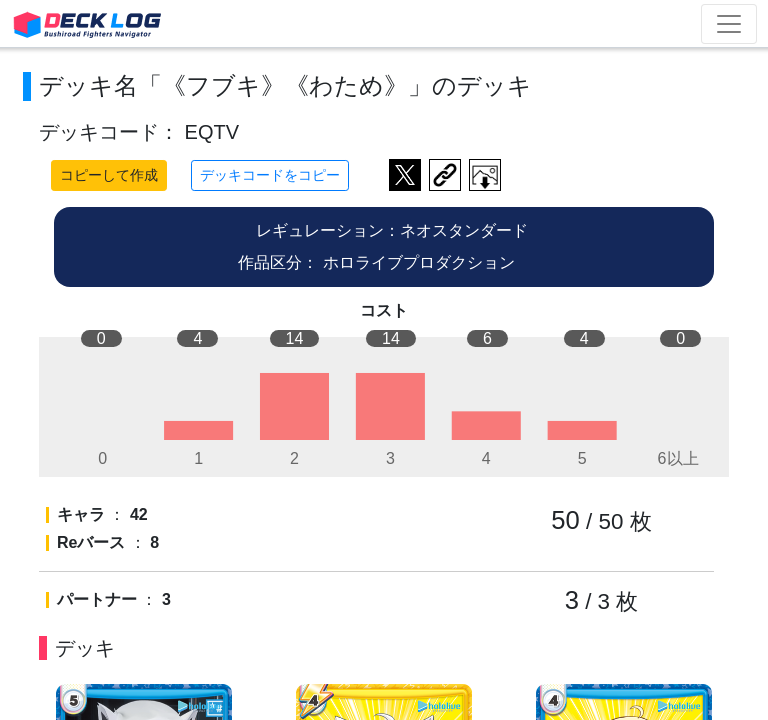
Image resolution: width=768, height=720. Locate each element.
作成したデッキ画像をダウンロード (485, 175)
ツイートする (405, 175)
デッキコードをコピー (270, 175)
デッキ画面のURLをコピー (445, 175)
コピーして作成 (109, 175)
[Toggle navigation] (729, 24)
